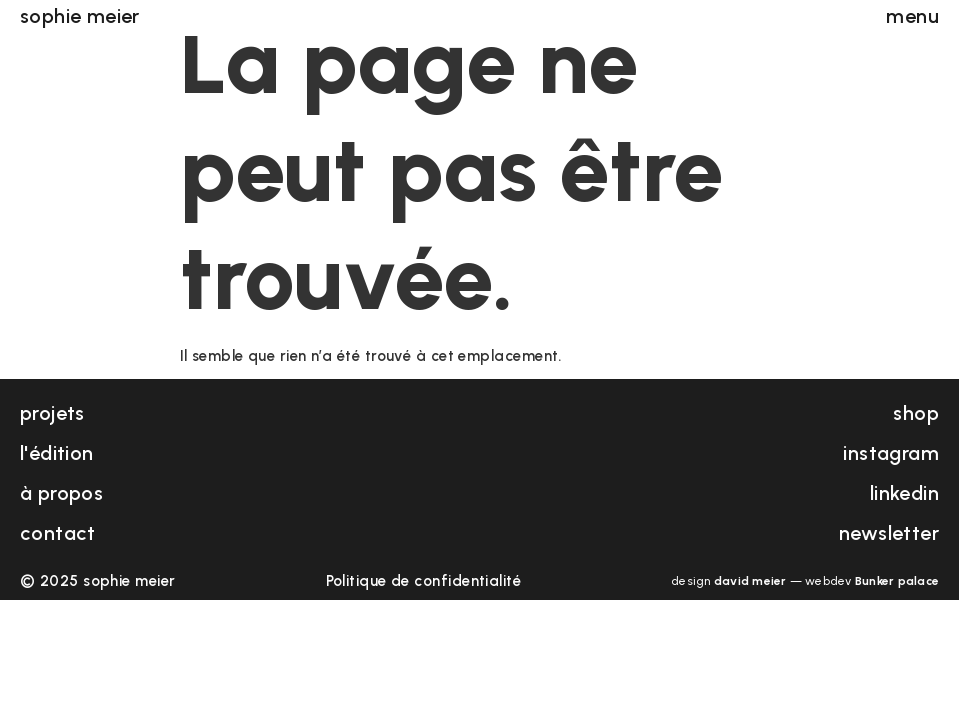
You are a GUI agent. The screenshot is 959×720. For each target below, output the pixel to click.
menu (912, 14)
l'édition (57, 453)
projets (52, 413)
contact (58, 533)
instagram (891, 453)
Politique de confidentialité (424, 581)
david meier (750, 581)
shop (916, 413)
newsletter (889, 533)
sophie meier (80, 14)
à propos (61, 493)
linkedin (904, 493)
